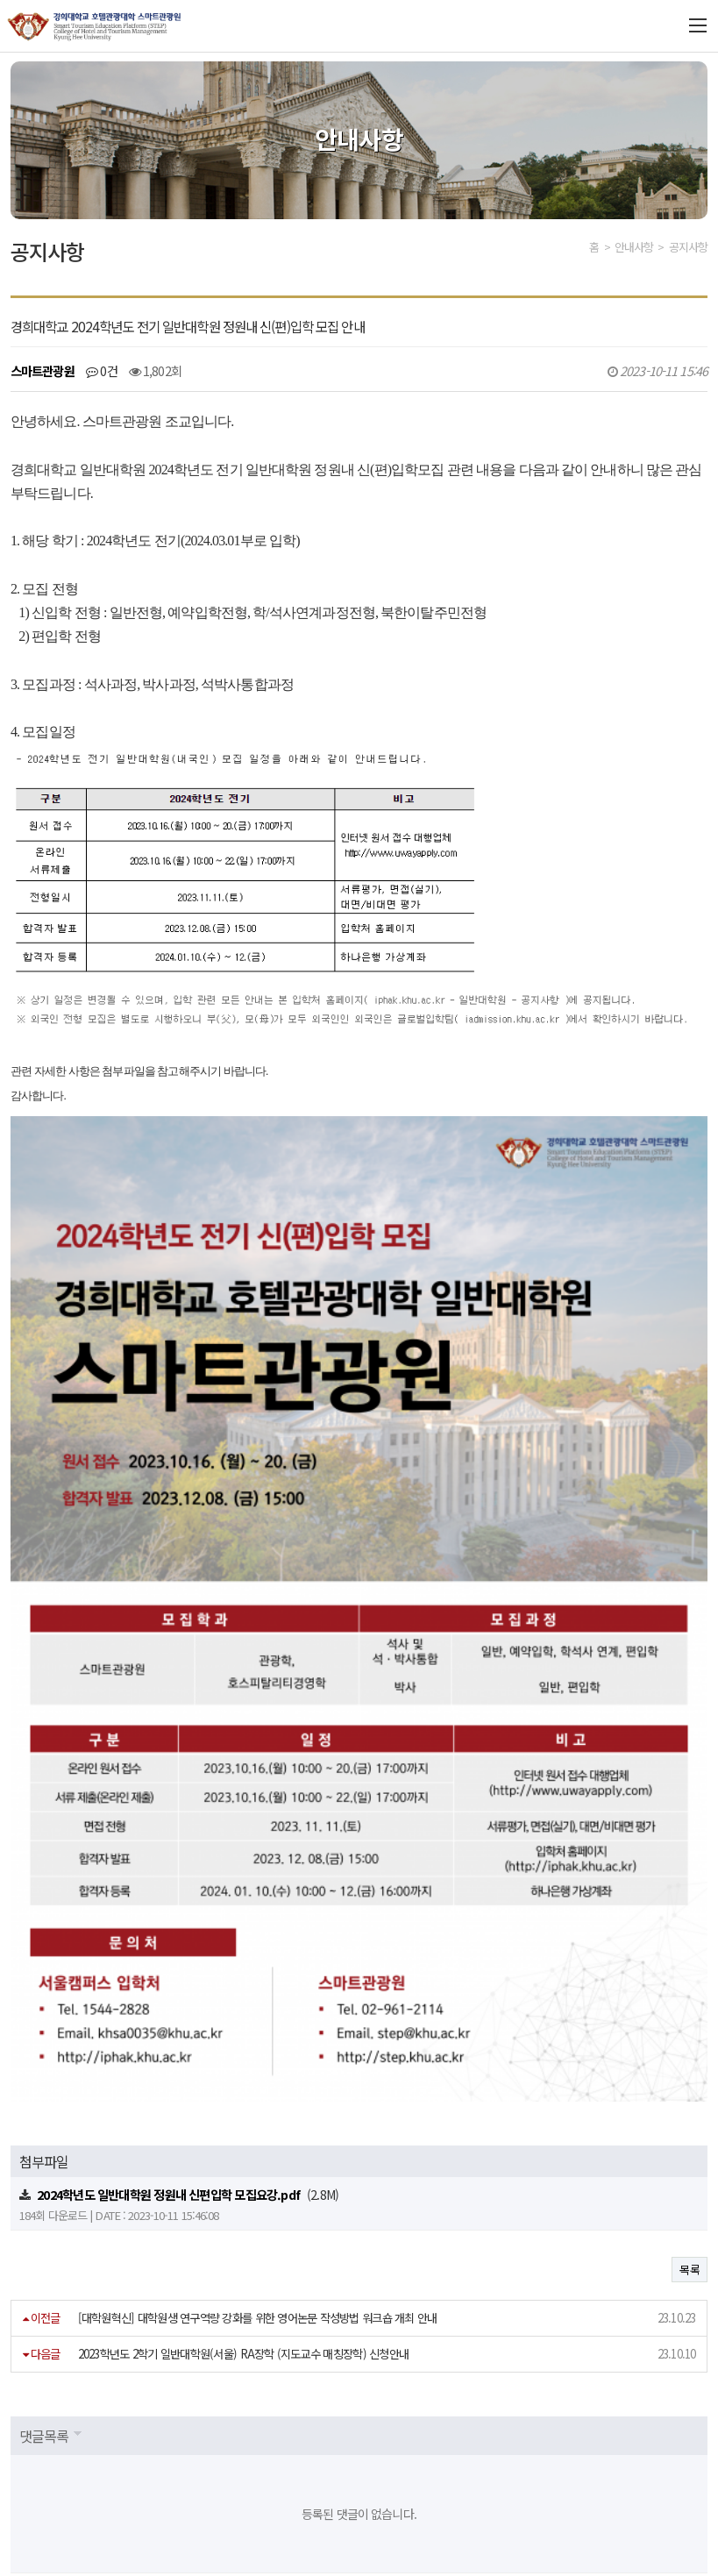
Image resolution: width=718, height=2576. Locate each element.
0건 (101, 370)
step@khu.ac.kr (510, 2470)
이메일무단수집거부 (176, 2436)
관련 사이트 (601, 2435)
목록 (689, 2027)
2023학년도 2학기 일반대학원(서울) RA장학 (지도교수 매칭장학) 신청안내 (243, 2111)
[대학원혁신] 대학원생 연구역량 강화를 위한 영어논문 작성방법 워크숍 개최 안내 (257, 2075)
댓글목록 (43, 2193)
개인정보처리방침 (57, 2436)
